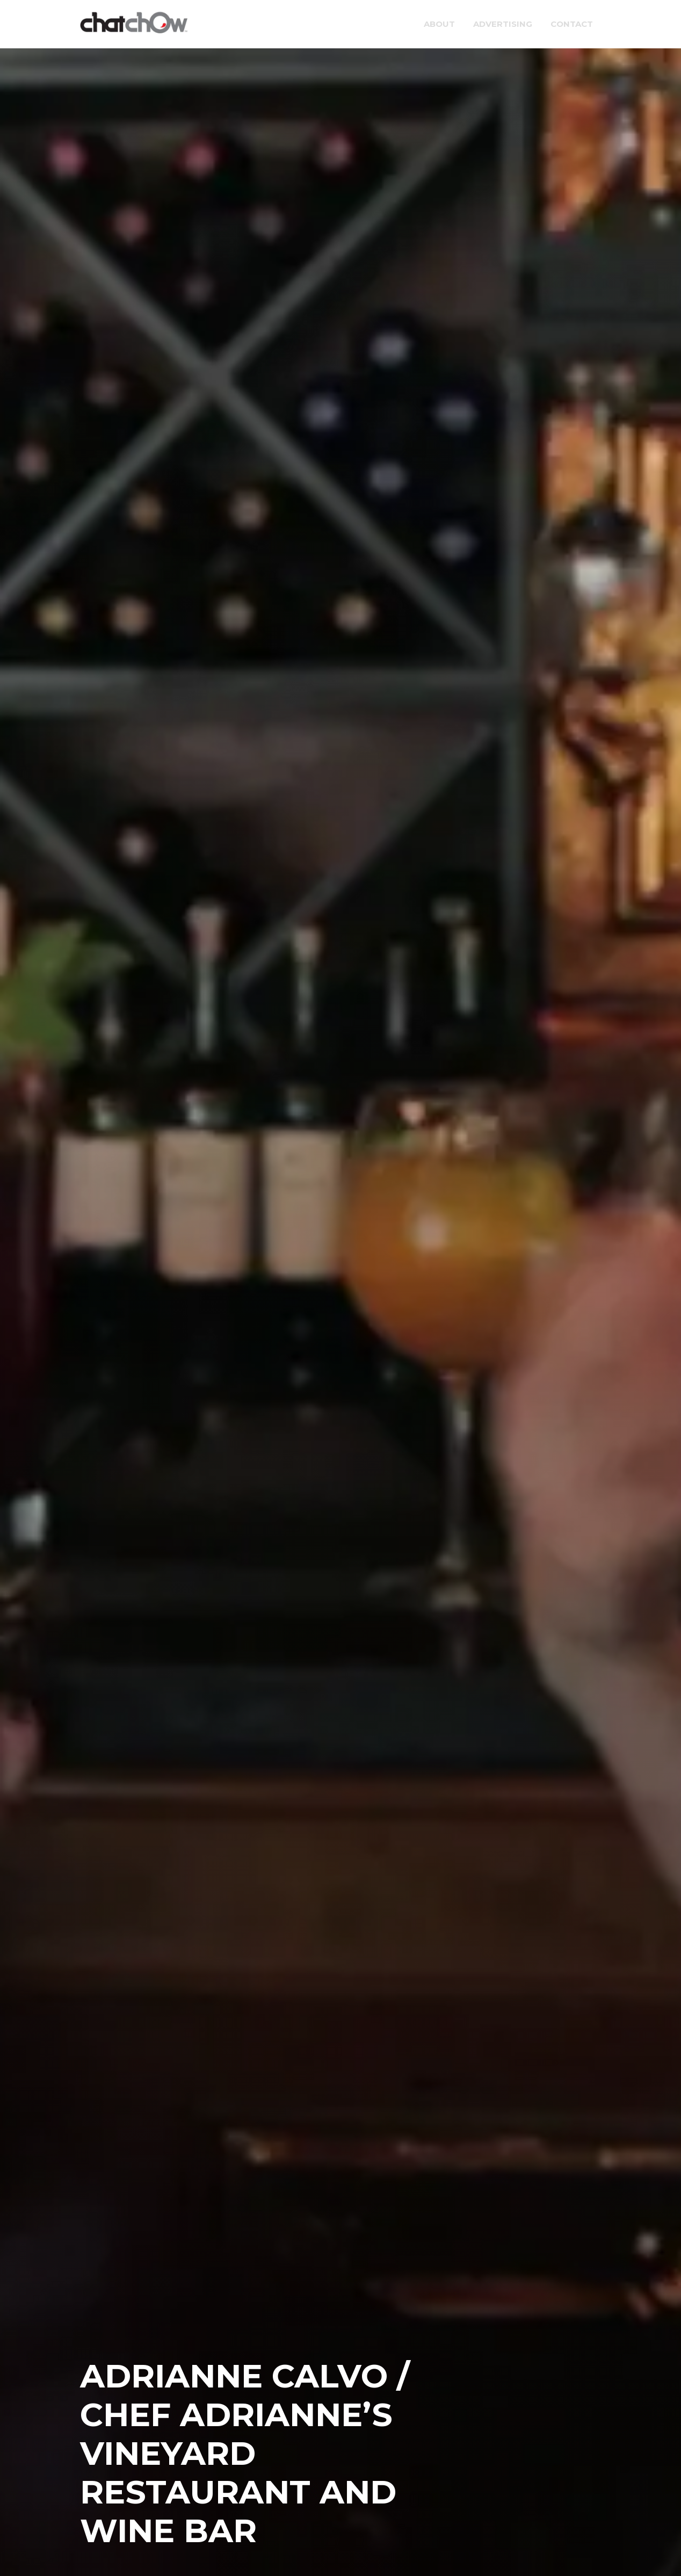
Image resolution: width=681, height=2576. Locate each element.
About (439, 24)
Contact (571, 24)
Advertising (502, 24)
